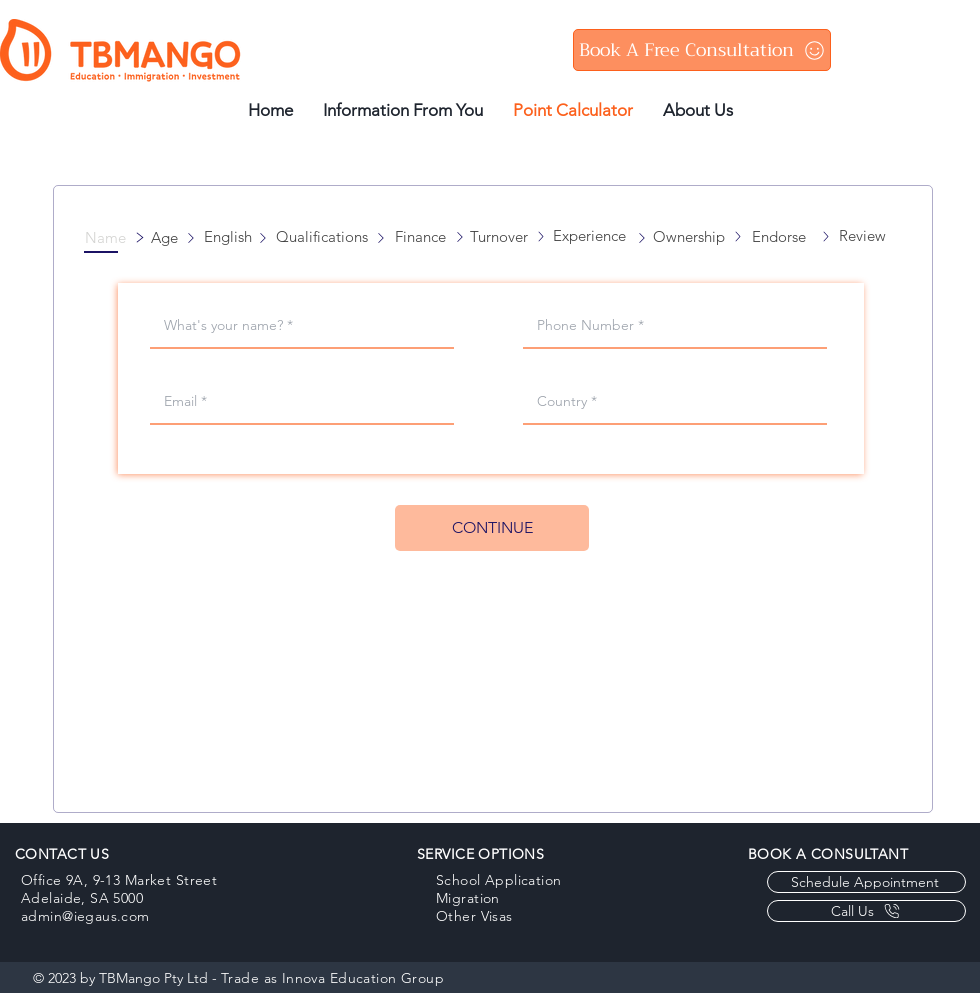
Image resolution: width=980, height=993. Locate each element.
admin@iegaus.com (85, 916)
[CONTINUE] (492, 528)
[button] (110, 237)
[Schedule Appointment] (866, 882)
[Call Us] (866, 911)
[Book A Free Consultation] (702, 50)
